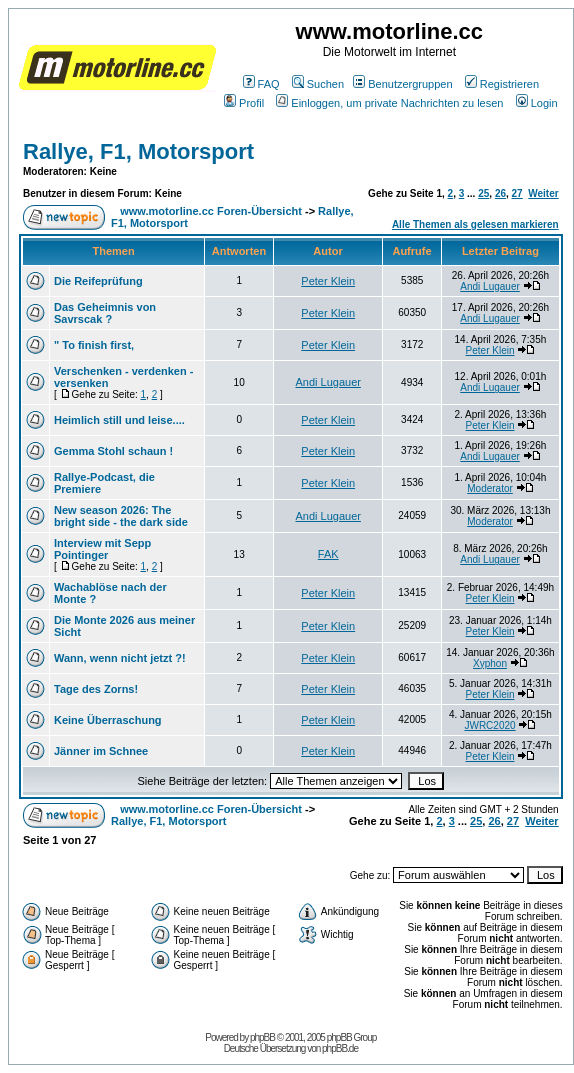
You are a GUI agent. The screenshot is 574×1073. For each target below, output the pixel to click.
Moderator (490, 488)
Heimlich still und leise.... (119, 420)
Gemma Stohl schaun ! (113, 451)
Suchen (318, 84)
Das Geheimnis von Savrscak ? (105, 313)
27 (517, 193)
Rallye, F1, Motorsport (138, 151)
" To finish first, (94, 345)
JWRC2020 (489, 725)
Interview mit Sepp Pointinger (102, 549)
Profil (244, 103)
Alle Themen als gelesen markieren (475, 224)
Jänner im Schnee (101, 751)
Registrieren (502, 84)
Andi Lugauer (490, 286)
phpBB (262, 1037)
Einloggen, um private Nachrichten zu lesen (389, 103)
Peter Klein (328, 281)
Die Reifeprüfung (98, 281)
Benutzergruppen (402, 84)
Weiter (543, 193)
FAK (328, 554)
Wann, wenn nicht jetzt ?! (120, 658)
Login (537, 103)
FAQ (261, 84)
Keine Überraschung (108, 720)
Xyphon (490, 663)
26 (500, 193)
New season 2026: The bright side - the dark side (121, 516)
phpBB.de (340, 1048)
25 (483, 193)
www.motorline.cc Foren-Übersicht (211, 211)
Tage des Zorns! (96, 689)
